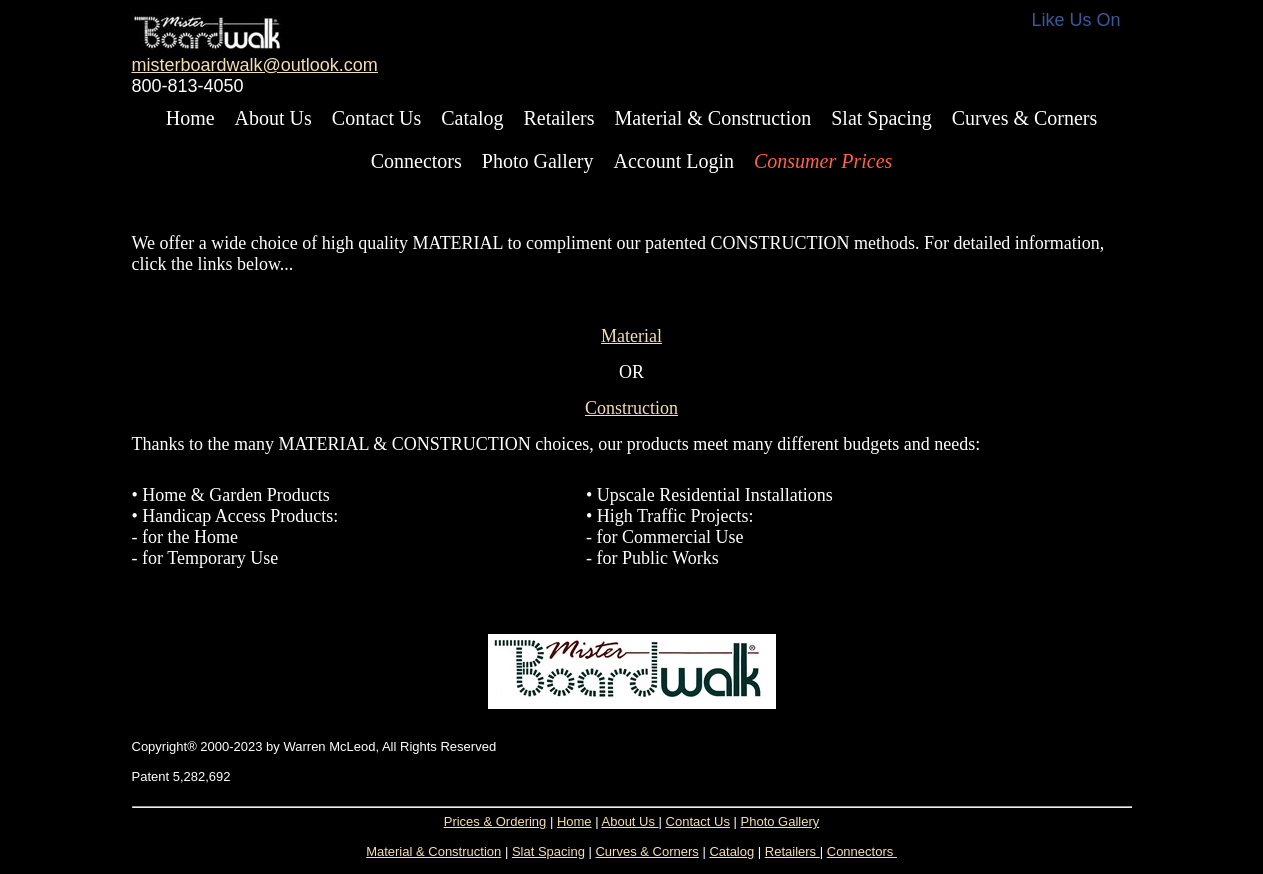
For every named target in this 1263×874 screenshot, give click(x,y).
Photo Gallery (538, 161)
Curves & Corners (1025, 118)
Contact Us (376, 118)
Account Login (673, 161)
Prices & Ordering (495, 821)
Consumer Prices (823, 161)
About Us (273, 118)
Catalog (472, 118)
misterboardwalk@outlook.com (255, 65)
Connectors (416, 161)
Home (190, 118)
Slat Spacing (881, 118)
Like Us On (1076, 20)
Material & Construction (713, 118)
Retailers (558, 118)
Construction (631, 408)
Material (631, 336)
